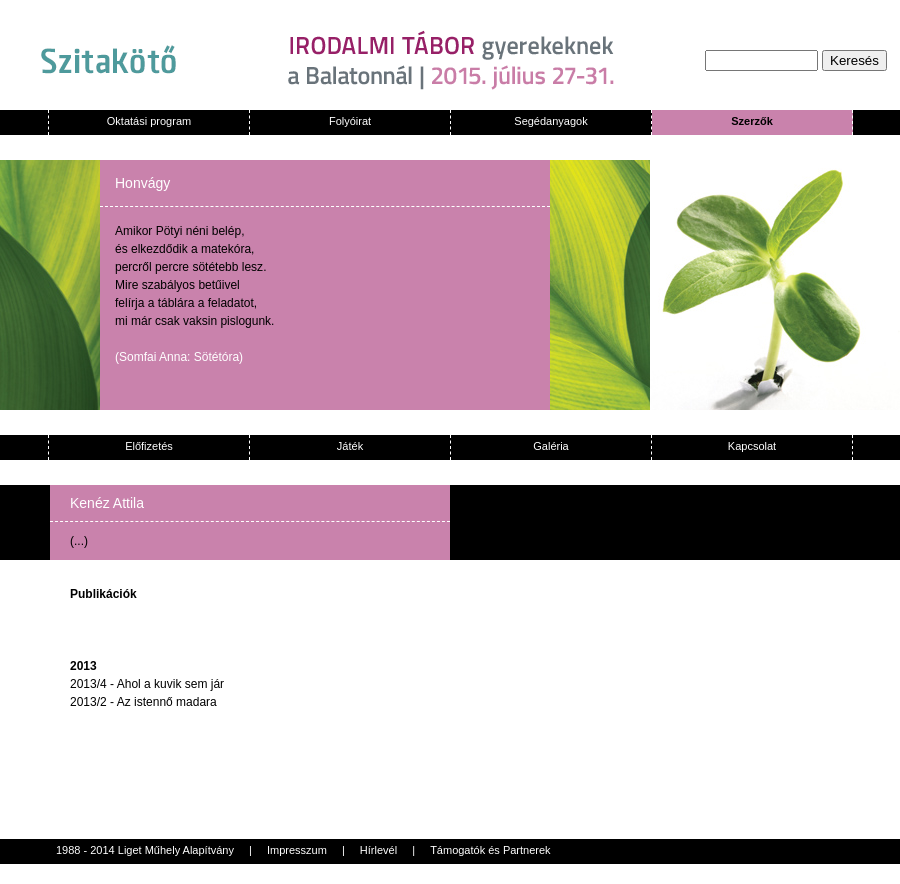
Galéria (550, 446)
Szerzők (752, 121)
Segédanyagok (550, 121)
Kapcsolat (752, 446)
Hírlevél (378, 850)
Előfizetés (149, 446)
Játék (350, 446)
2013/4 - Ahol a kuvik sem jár (147, 684)
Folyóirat (350, 121)
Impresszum (297, 850)
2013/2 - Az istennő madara (143, 702)
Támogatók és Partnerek (490, 850)
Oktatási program (149, 121)
